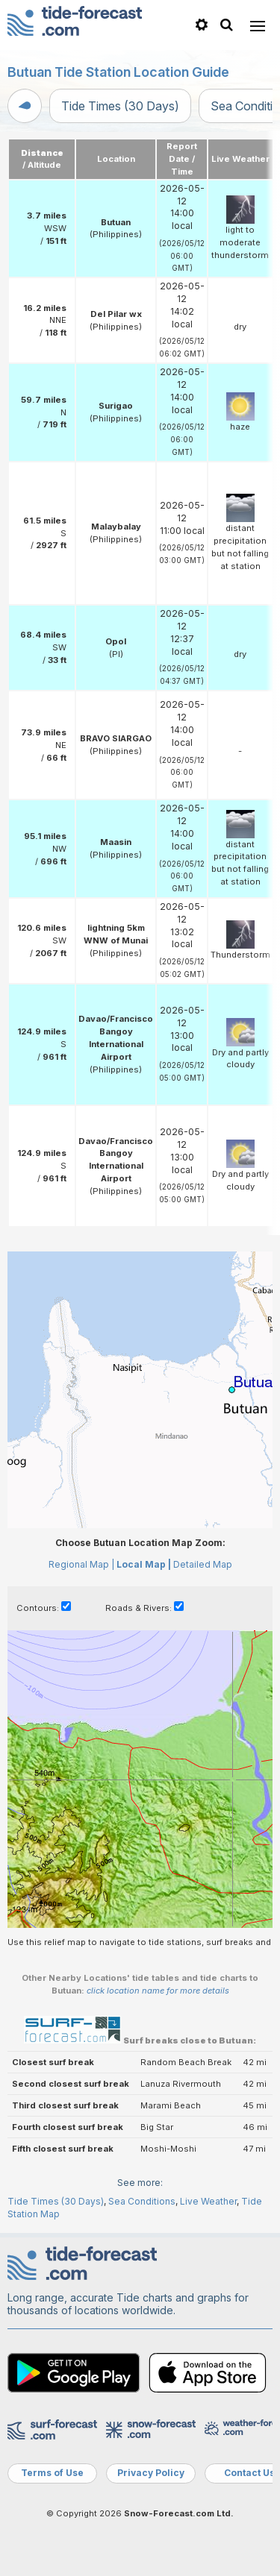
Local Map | (143, 1564)
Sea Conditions (141, 2201)
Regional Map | (81, 1564)
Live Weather (208, 2201)
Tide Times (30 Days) (120, 105)
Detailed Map (202, 1564)
